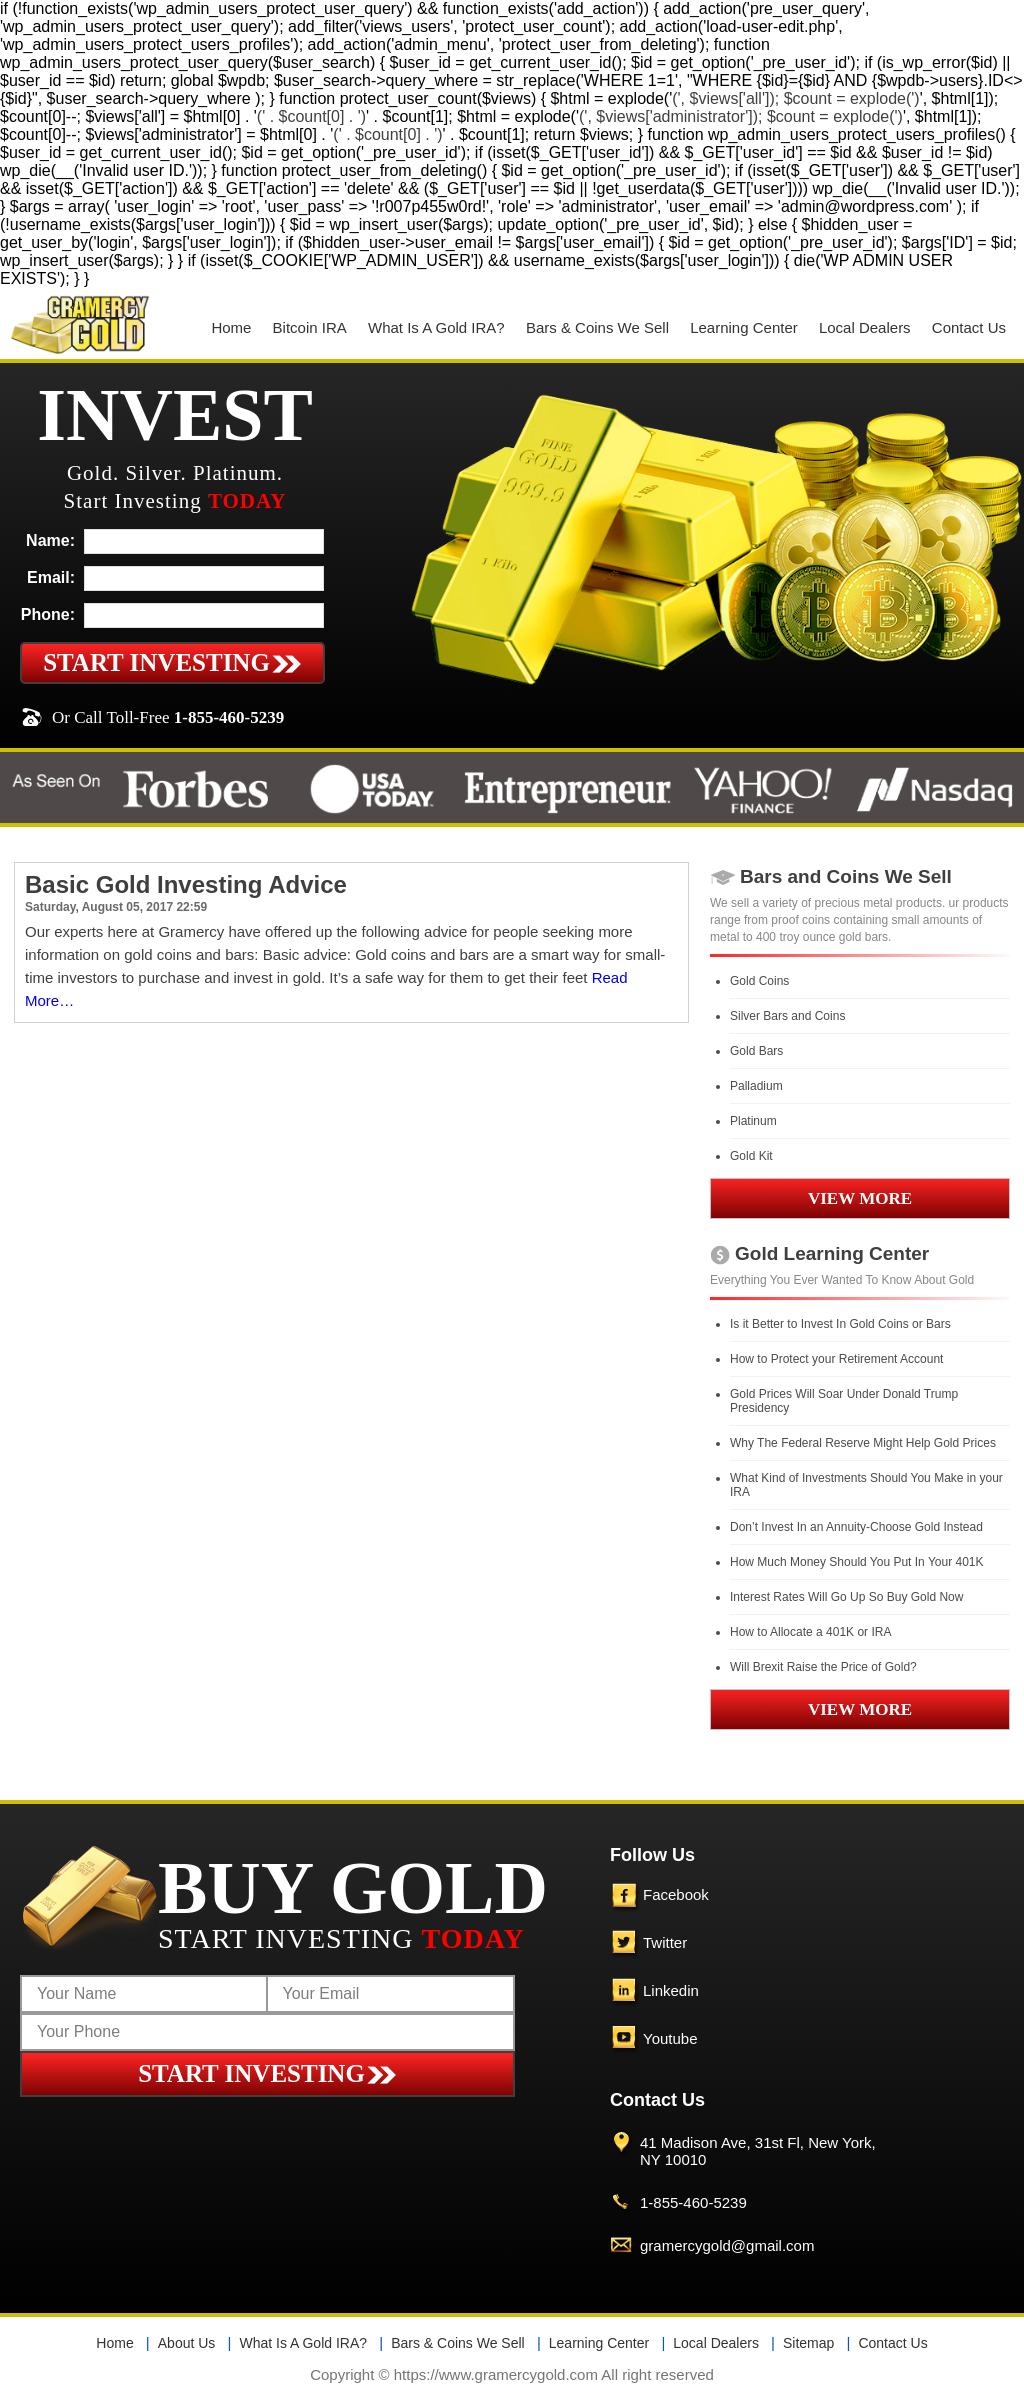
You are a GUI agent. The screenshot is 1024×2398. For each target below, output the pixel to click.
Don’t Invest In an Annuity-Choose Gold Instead (856, 1527)
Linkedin (671, 1990)
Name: (50, 540)
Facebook (676, 1894)
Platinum (753, 1121)
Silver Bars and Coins (787, 1016)
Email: (51, 577)
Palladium (756, 1086)
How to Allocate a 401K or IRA (810, 1632)
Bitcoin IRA (310, 327)
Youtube (670, 2038)
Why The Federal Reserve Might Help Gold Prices (863, 1443)
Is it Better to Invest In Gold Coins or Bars (840, 1324)
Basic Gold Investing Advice (186, 884)
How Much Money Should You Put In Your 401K (857, 1562)
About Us (187, 2343)
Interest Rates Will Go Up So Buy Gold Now (846, 1597)
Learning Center (744, 327)
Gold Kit (751, 1156)
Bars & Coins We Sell (597, 327)
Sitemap (808, 2343)
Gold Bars (756, 1051)
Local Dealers (865, 327)
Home (231, 327)
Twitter (665, 1942)
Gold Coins (759, 981)
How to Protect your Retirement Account (836, 1359)
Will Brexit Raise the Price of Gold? (823, 1667)
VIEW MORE (860, 1198)
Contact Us (969, 327)
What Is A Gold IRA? (436, 327)
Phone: (48, 614)
